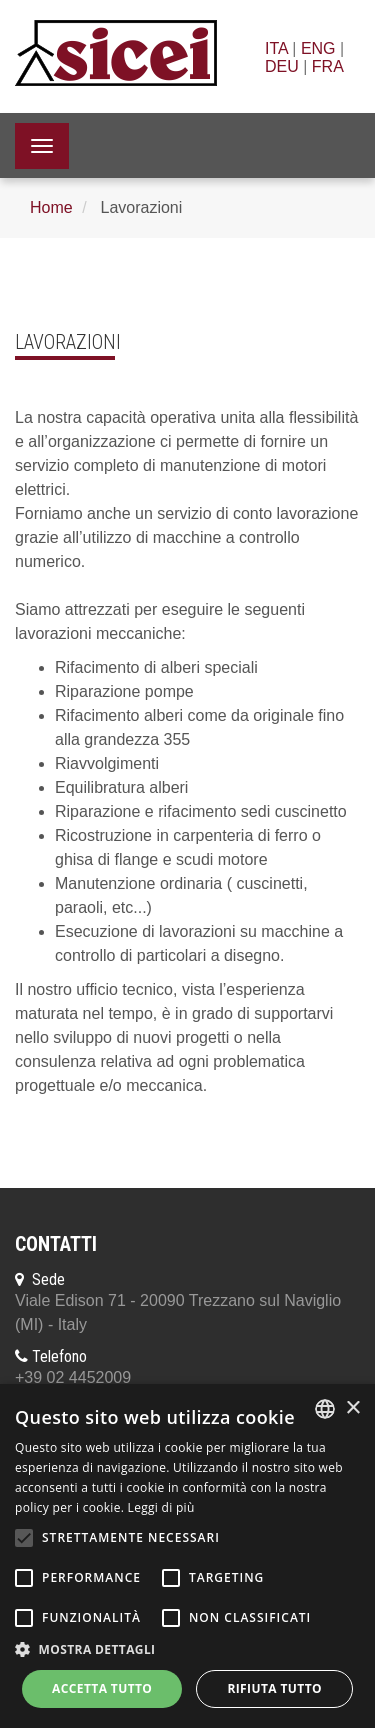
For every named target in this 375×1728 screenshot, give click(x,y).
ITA (276, 48)
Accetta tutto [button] (102, 1688)
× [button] (352, 1408)
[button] (187, 1650)
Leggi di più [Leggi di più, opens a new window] (161, 1507)
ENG (318, 48)
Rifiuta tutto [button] (274, 1688)
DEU (282, 66)
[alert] (187, 1556)
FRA (328, 66)
